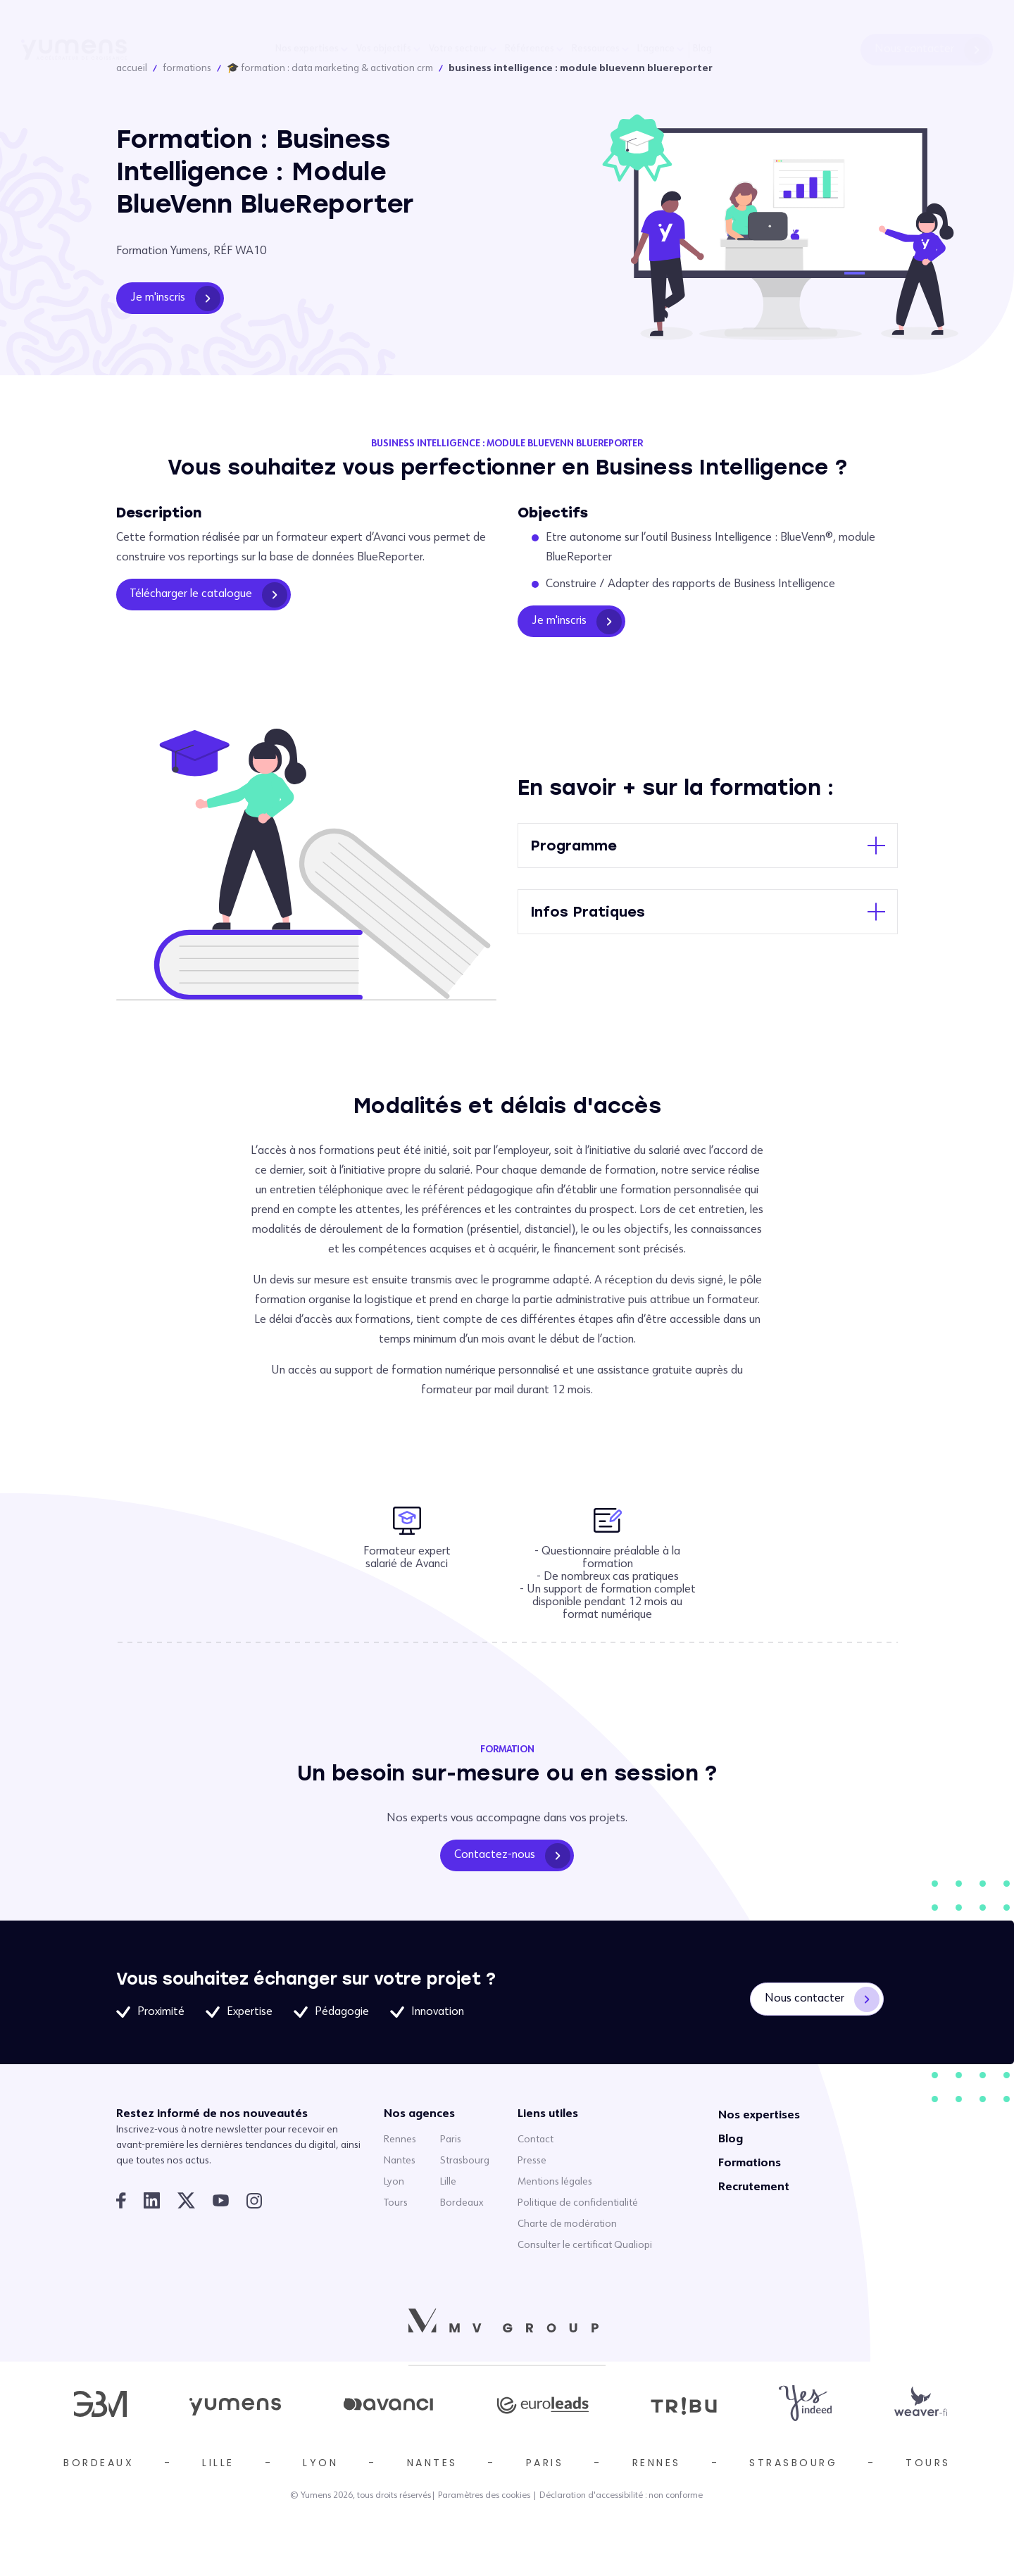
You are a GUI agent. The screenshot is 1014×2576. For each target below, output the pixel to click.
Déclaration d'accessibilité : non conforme (621, 2496)
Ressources (596, 49)
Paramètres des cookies (484, 2496)
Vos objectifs (383, 49)
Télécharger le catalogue (208, 595)
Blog (702, 49)
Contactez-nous (512, 1855)
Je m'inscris (175, 298)
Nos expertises (307, 49)
